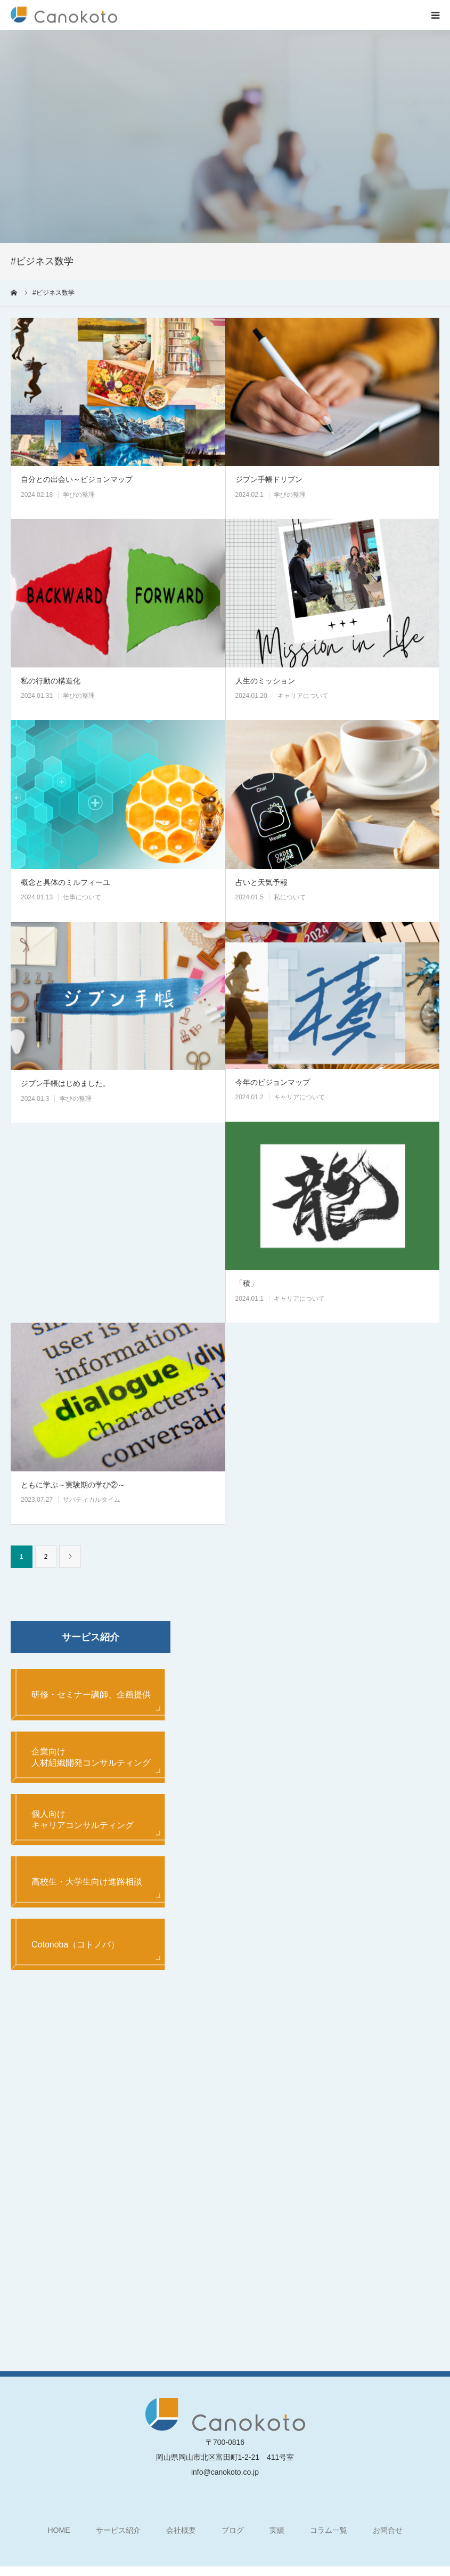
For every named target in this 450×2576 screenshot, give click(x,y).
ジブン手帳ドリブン (268, 479)
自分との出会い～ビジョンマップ (77, 479)
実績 (276, 2538)
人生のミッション (265, 681)
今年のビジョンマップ (272, 1082)
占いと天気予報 (261, 882)
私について (290, 897)
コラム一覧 (328, 2538)
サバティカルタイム (91, 1499)
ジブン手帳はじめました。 (65, 1083)
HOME (59, 2538)
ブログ (233, 2538)
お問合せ (388, 2538)
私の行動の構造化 (50, 681)
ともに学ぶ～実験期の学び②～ (73, 1484)
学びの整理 (79, 494)
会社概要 (181, 2538)
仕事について (82, 897)
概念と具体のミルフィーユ (65, 882)
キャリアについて (303, 695)
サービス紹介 (118, 2538)
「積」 (246, 1283)
